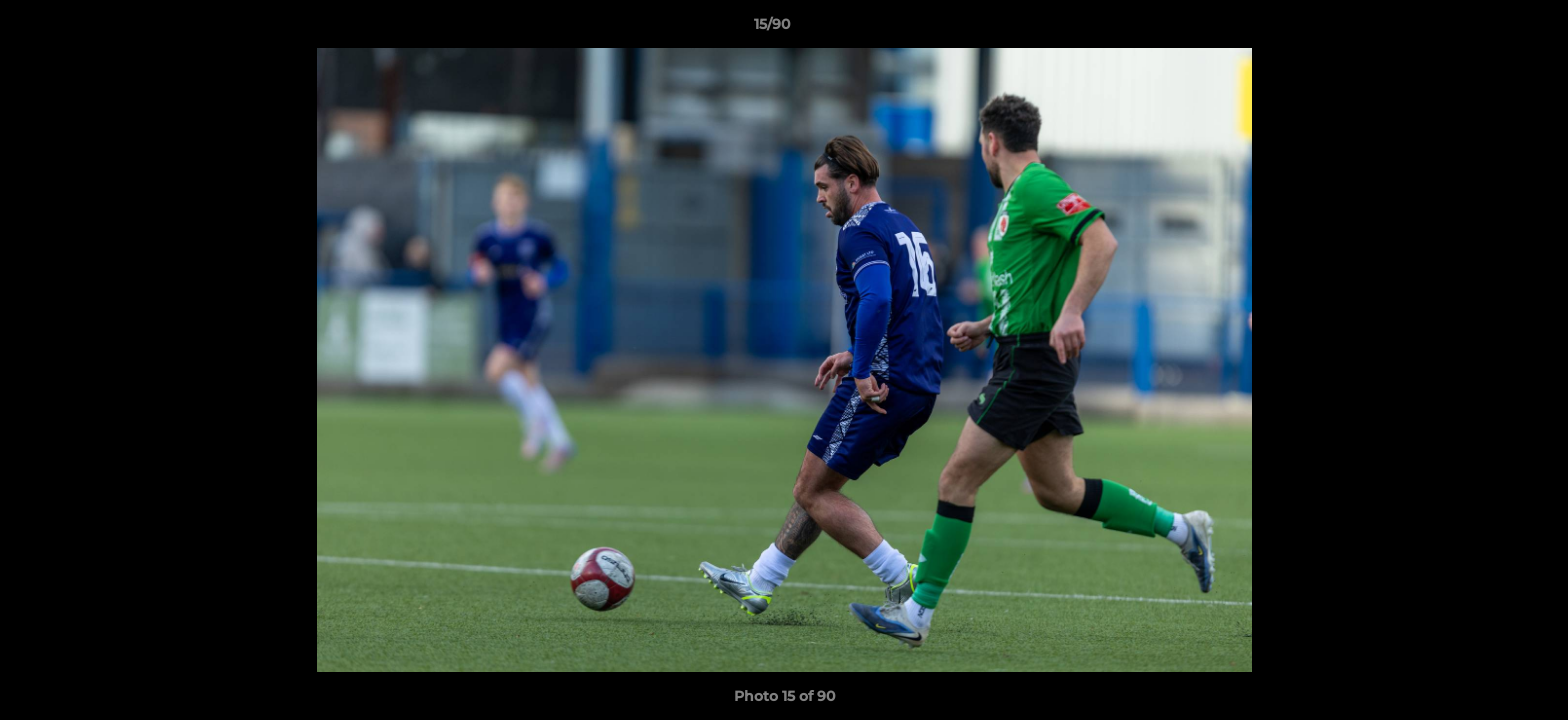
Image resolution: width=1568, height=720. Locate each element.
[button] (1484, 29)
